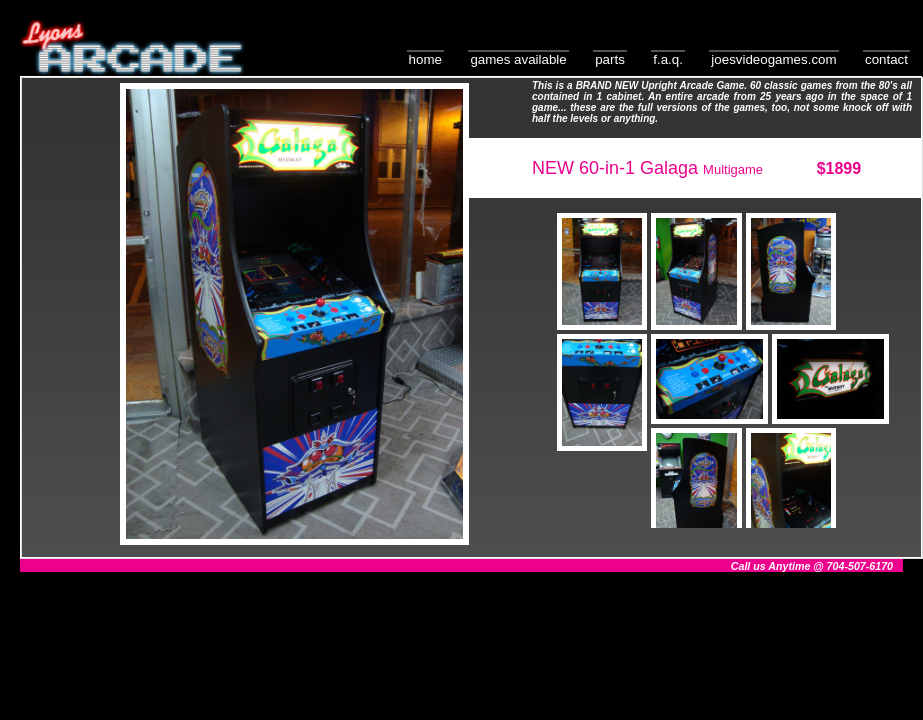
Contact (886, 59)
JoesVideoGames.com (773, 59)
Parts (610, 59)
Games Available (518, 59)
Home (425, 59)
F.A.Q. (668, 59)
